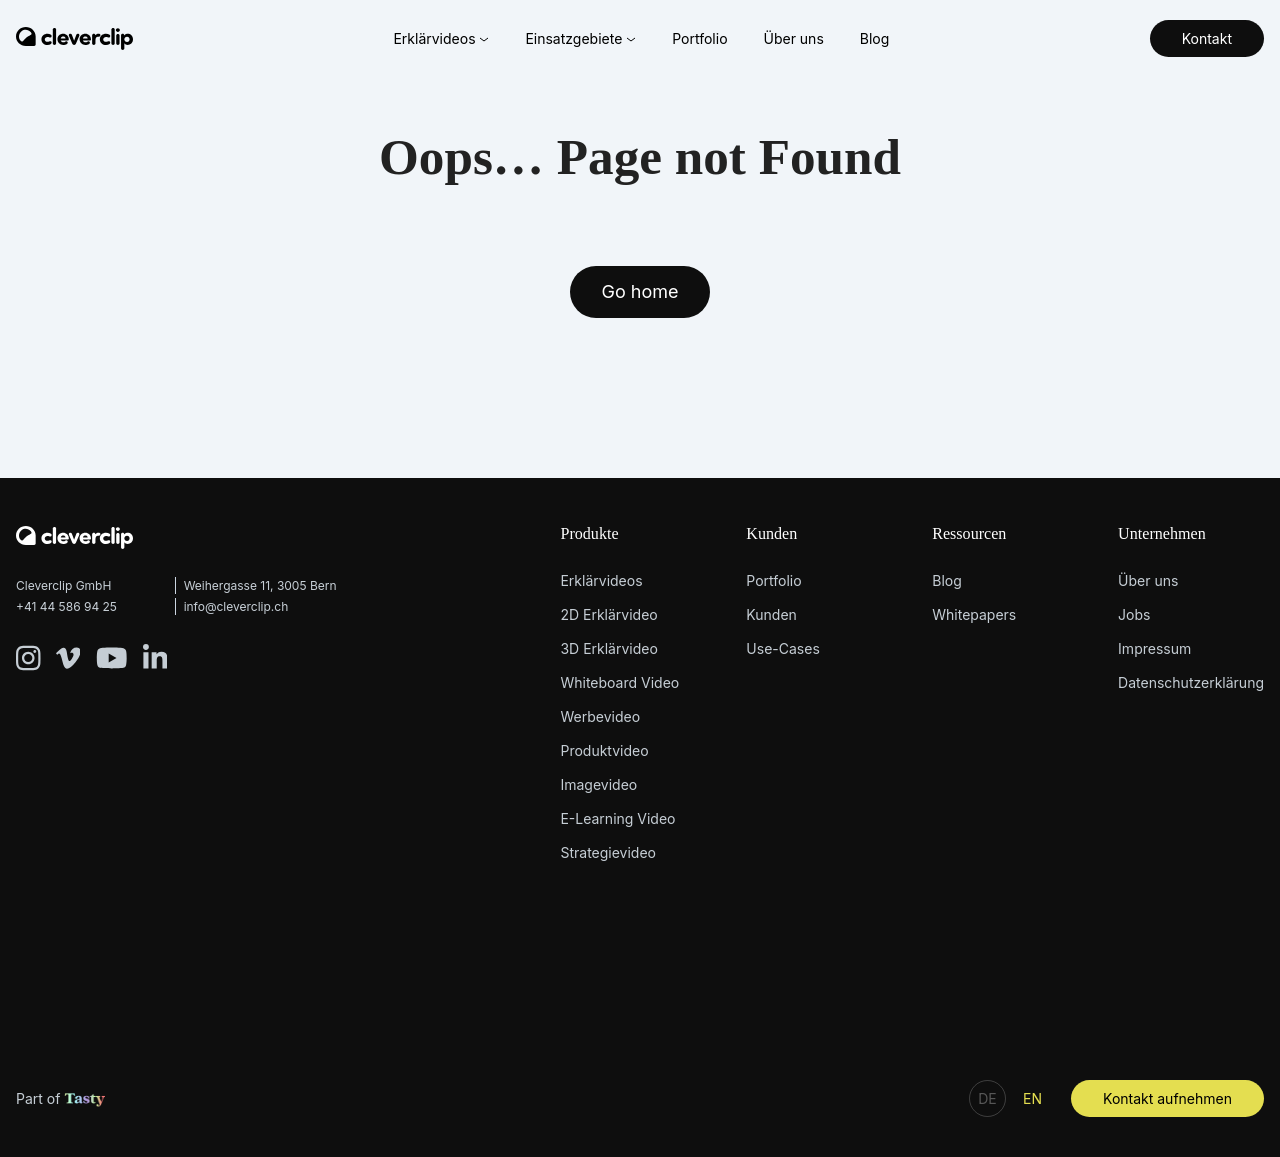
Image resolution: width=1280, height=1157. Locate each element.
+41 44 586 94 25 (66, 606)
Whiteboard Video (619, 682)
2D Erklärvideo (608, 614)
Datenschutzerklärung (1191, 682)
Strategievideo (608, 852)
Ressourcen (969, 533)
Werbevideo (600, 716)
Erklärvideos (441, 38)
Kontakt (1207, 38)
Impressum (1154, 648)
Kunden (771, 533)
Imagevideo (598, 784)
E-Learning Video (617, 818)
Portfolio (699, 38)
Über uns (793, 38)
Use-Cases (782, 648)
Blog (875, 38)
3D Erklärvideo (608, 648)
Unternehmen (1162, 533)
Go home (640, 291)
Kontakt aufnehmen (1167, 1098)
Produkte (589, 533)
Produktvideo (604, 750)
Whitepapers (974, 614)
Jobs (1134, 614)
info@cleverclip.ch (236, 606)
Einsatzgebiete (580, 38)
